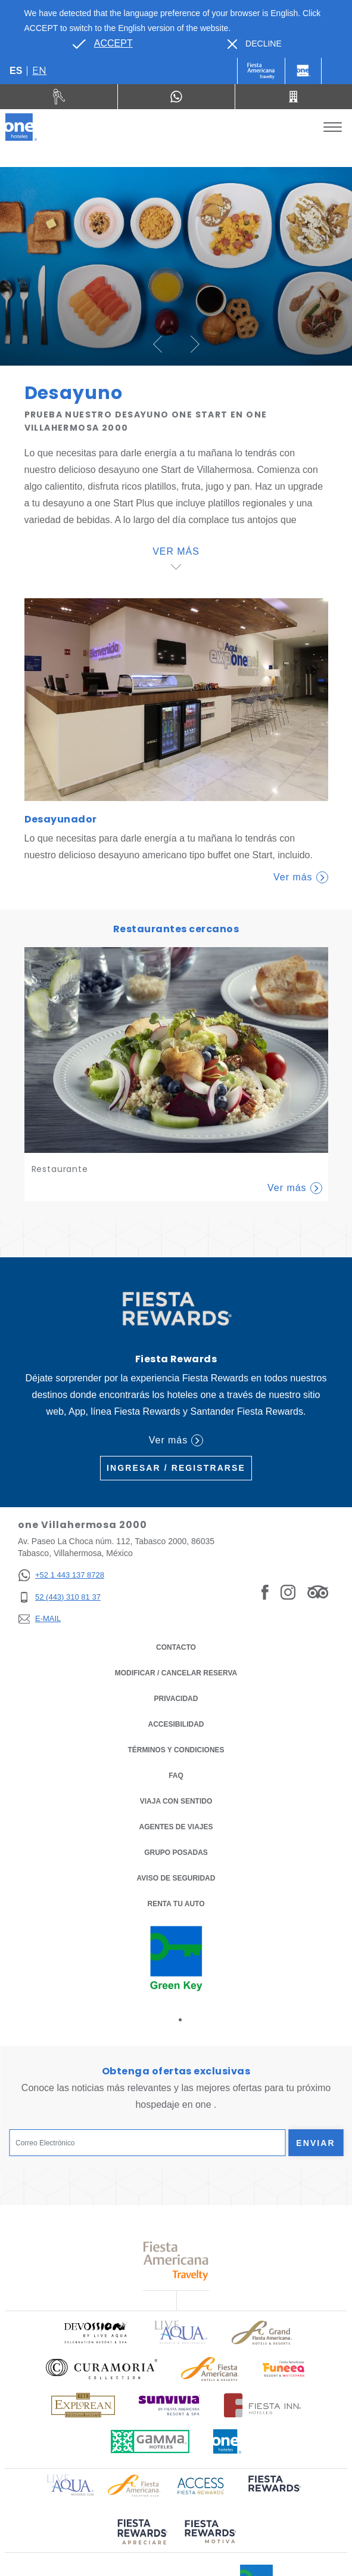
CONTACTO (176, 1647)
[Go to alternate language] (102, 43)
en (39, 70)
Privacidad (176, 1698)
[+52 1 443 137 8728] (61, 1575)
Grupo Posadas (176, 1852)
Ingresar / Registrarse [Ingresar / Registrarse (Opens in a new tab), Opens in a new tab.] (176, 1468)
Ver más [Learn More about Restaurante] (294, 1188)
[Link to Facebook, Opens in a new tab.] (265, 1592)
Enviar (315, 2143)
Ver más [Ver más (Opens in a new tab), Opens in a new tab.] (176, 1440)
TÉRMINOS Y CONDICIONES (175, 1750)
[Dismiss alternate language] (254, 44)
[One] (303, 71)
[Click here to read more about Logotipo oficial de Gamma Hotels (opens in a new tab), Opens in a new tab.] (150, 2441)
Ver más (300, 877)
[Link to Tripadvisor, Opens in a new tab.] (317, 1592)
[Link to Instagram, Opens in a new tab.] (288, 1592)
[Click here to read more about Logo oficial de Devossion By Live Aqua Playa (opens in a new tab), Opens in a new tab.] (95, 2332)
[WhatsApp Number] (176, 96)
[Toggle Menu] (332, 127)
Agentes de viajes (176, 1827)
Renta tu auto (176, 1903)
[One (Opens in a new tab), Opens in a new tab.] (261, 71)
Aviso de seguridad (176, 1878)
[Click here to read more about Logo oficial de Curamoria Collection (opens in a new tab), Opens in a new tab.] (101, 2369)
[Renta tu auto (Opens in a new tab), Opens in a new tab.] (59, 96)
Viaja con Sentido (176, 1801)
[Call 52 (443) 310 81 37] (293, 96)
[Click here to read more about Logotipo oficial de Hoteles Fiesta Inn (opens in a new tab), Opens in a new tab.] (262, 2405)
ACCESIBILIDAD (176, 1724)
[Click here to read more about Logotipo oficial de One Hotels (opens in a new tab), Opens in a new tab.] (227, 2441)
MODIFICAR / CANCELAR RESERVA (176, 1673)
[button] (157, 344)
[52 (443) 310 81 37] (61, 1597)
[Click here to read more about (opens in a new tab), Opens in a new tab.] (273, 2492)
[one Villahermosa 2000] (21, 127)
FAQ (176, 1775)
